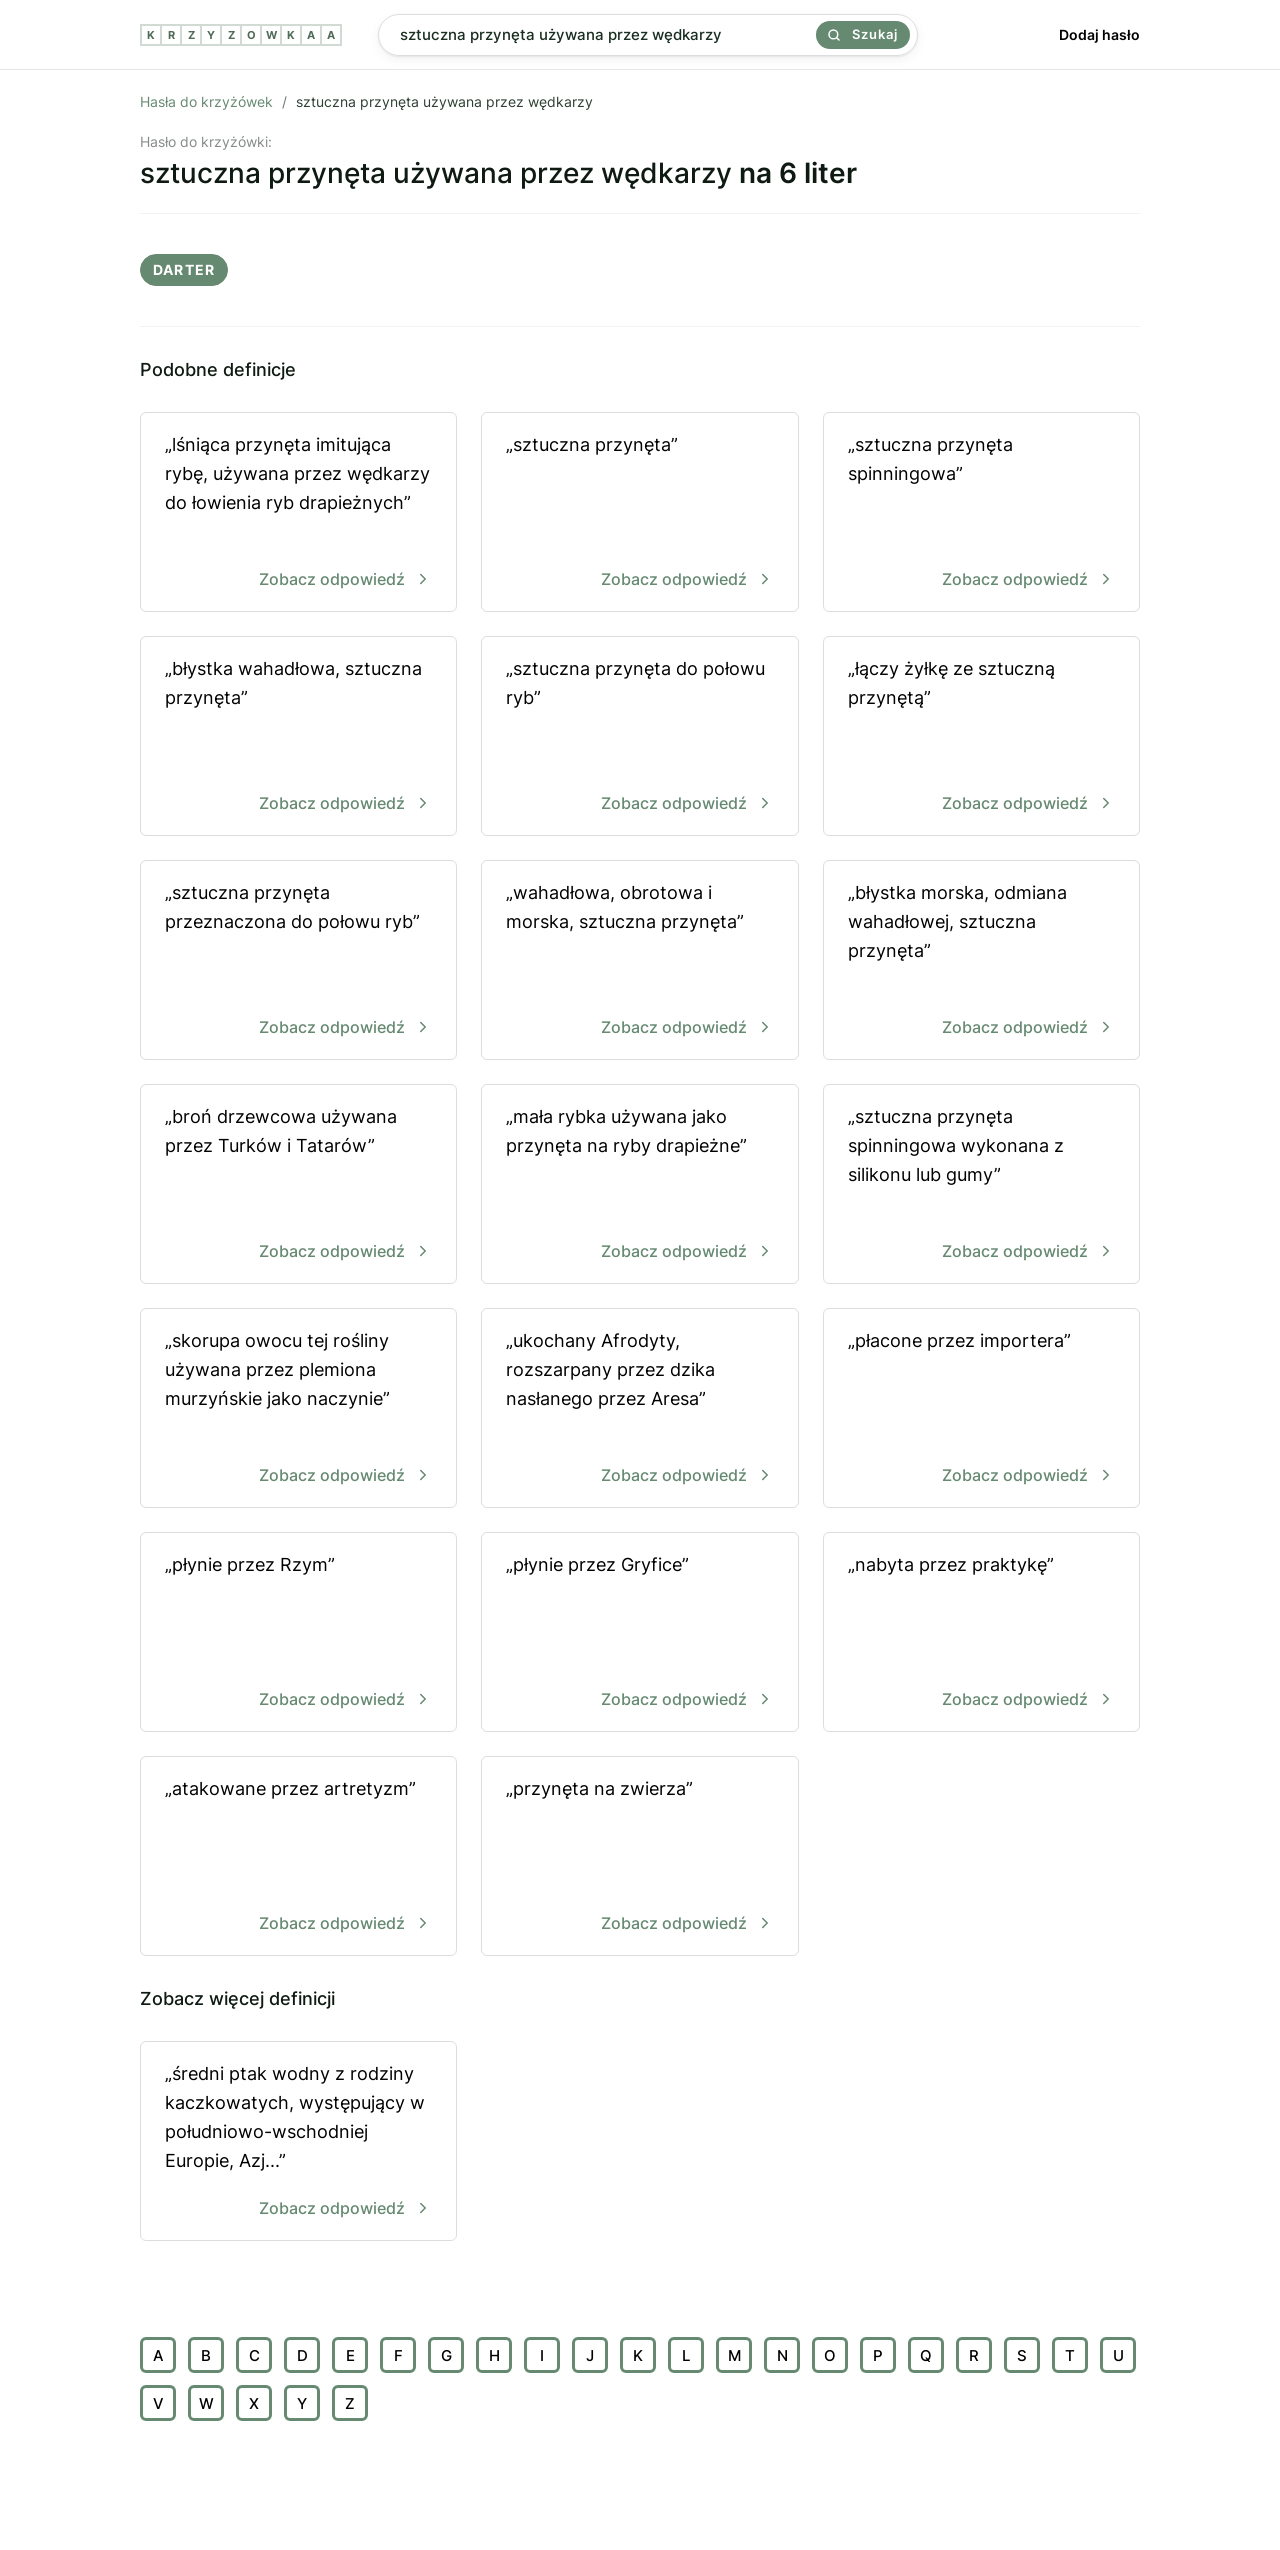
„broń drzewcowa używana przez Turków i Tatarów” (298, 1185)
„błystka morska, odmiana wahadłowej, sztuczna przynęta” (981, 961)
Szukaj (863, 34)
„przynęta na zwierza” (639, 1857)
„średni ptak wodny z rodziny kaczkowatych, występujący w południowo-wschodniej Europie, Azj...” (298, 2142)
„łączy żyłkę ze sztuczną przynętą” (981, 737)
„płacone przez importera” (981, 1409)
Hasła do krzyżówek (206, 101)
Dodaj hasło (1099, 34)
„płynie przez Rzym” (298, 1633)
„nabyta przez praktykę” (981, 1633)
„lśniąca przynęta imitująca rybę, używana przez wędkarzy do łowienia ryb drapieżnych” (298, 513)
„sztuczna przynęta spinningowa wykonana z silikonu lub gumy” (981, 1185)
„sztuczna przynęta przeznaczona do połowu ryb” (298, 961)
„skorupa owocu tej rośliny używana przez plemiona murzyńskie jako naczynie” (298, 1409)
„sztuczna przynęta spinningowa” (981, 513)
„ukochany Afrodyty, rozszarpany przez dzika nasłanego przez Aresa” (639, 1409)
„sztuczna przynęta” (639, 513)
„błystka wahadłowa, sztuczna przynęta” (298, 737)
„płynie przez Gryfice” (639, 1633)
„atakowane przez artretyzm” (298, 1857)
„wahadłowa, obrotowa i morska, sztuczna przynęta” (639, 961)
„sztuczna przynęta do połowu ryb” (639, 737)
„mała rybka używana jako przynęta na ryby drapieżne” (639, 1185)
